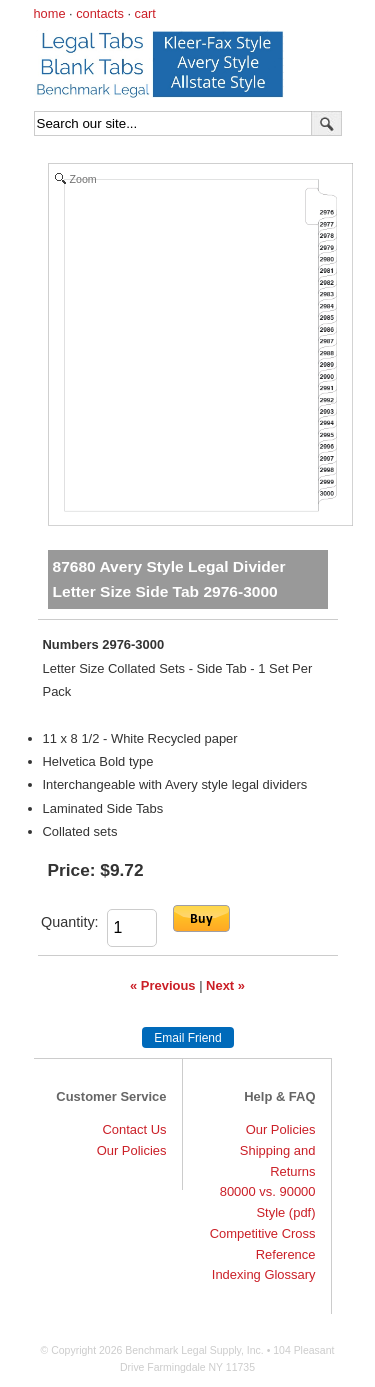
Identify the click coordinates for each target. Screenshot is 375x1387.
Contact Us (134, 1129)
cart (145, 13)
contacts (100, 13)
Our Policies (132, 1150)
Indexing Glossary (264, 1274)
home (50, 13)
